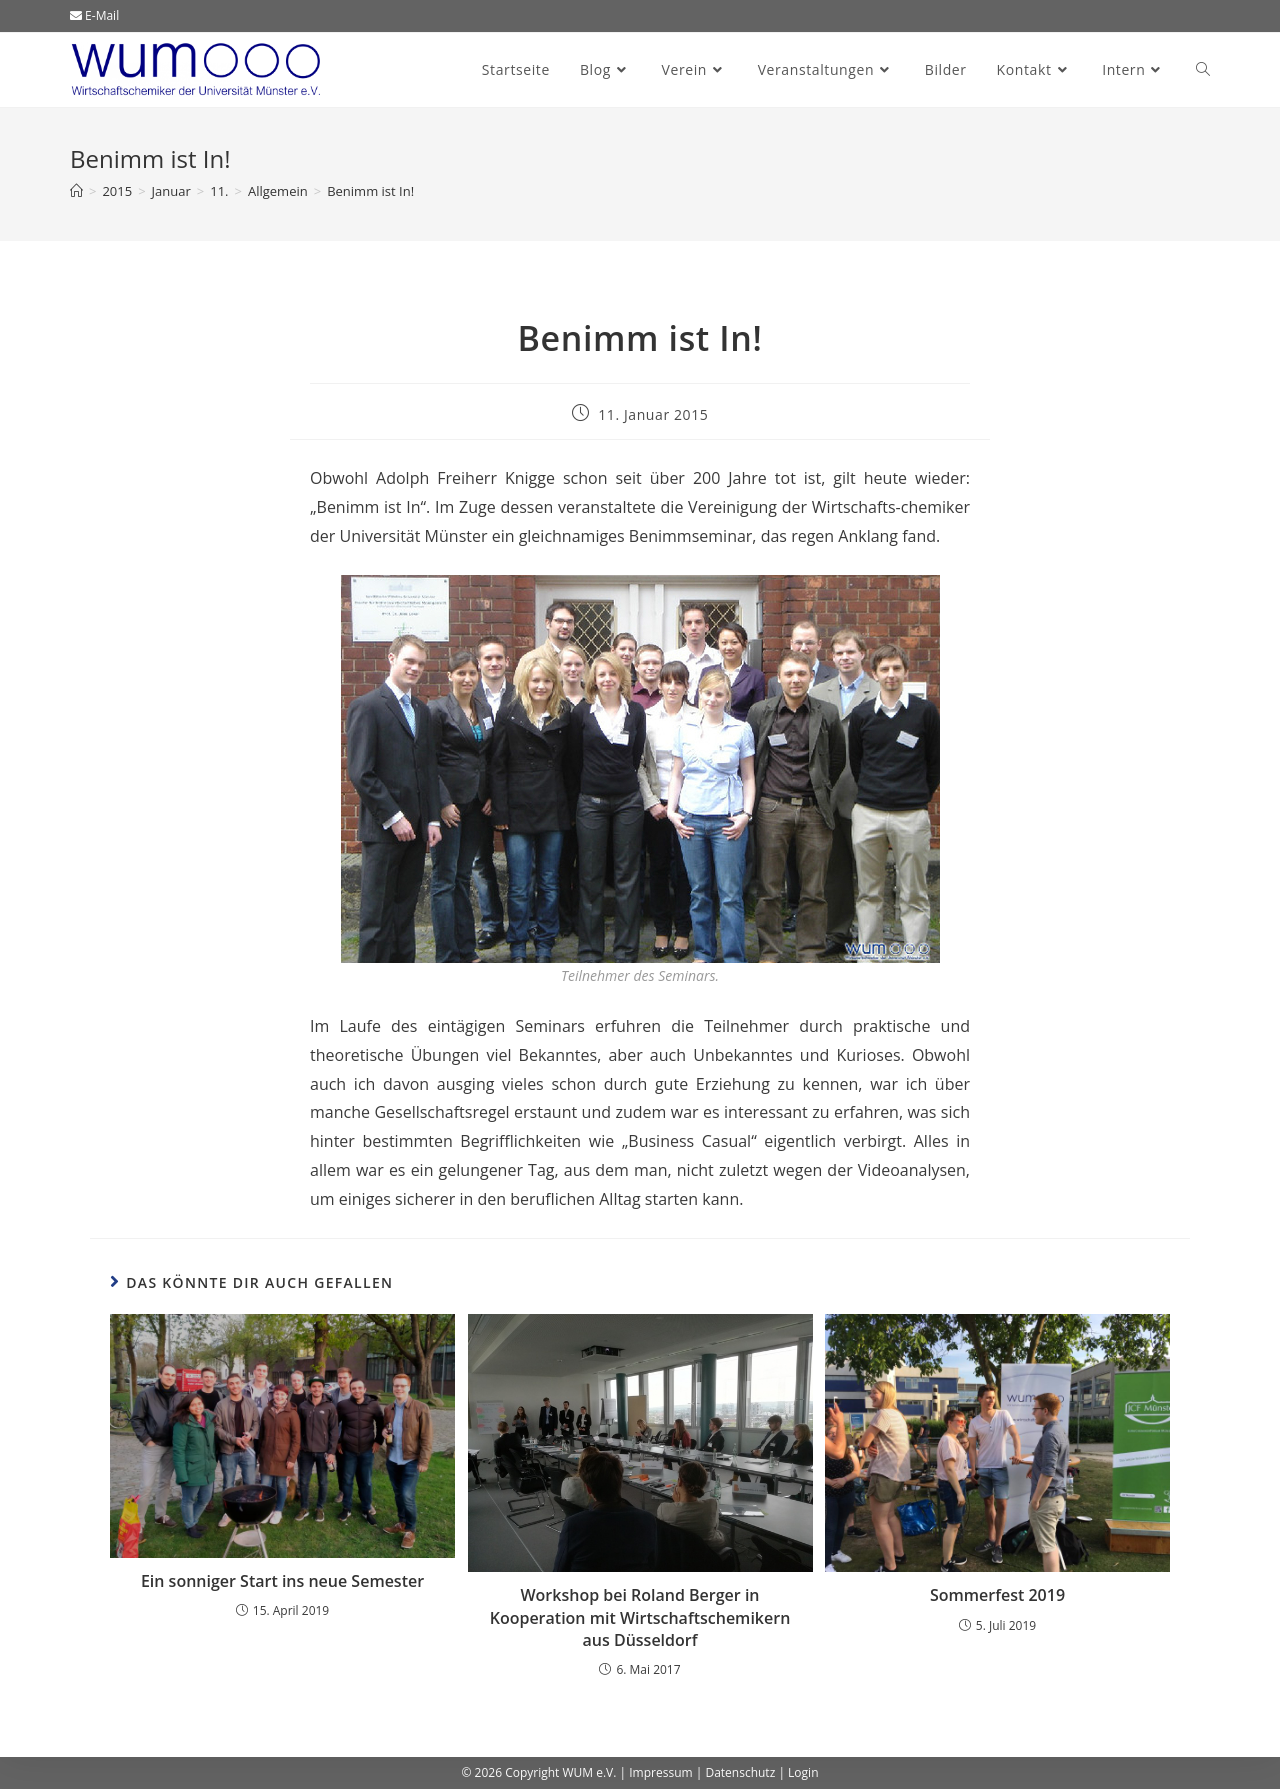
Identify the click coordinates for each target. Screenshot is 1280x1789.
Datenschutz (740, 1772)
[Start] (76, 191)
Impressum (660, 1772)
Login (803, 1772)
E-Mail (94, 15)
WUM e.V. (589, 1772)
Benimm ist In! (370, 191)
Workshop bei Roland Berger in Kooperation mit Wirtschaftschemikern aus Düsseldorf (640, 1617)
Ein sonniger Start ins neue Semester (282, 1581)
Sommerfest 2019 (997, 1595)
